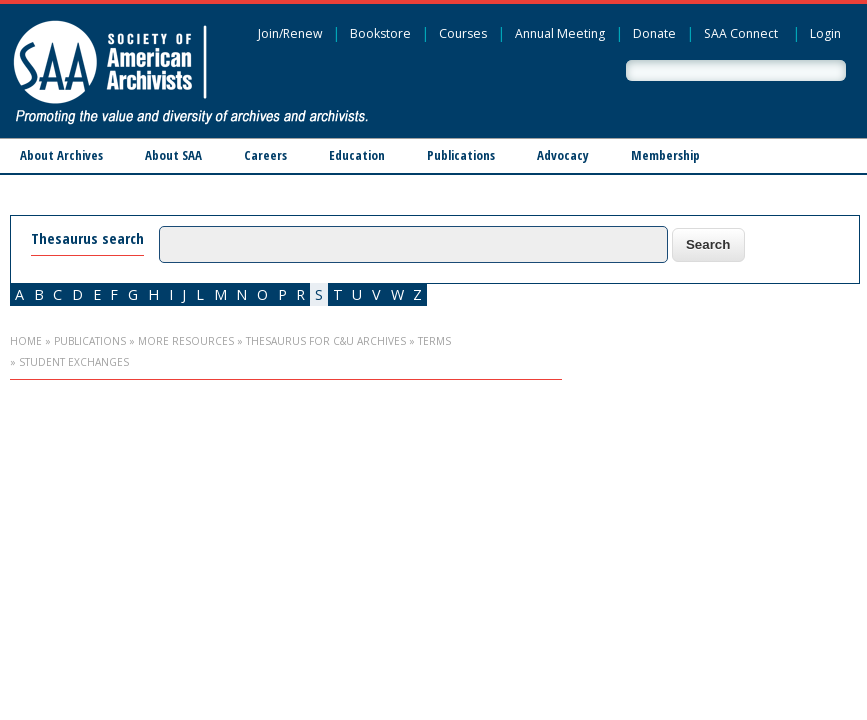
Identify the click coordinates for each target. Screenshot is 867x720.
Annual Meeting (560, 33)
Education (357, 155)
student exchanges (74, 362)
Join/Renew (290, 33)
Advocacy (563, 155)
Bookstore (380, 33)
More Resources (186, 341)
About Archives (61, 155)
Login (825, 33)
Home (26, 341)
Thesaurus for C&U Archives (326, 341)
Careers (265, 155)
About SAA (173, 155)
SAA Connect (741, 33)
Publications (461, 155)
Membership (665, 155)
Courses (463, 33)
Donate (654, 33)
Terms (434, 341)
